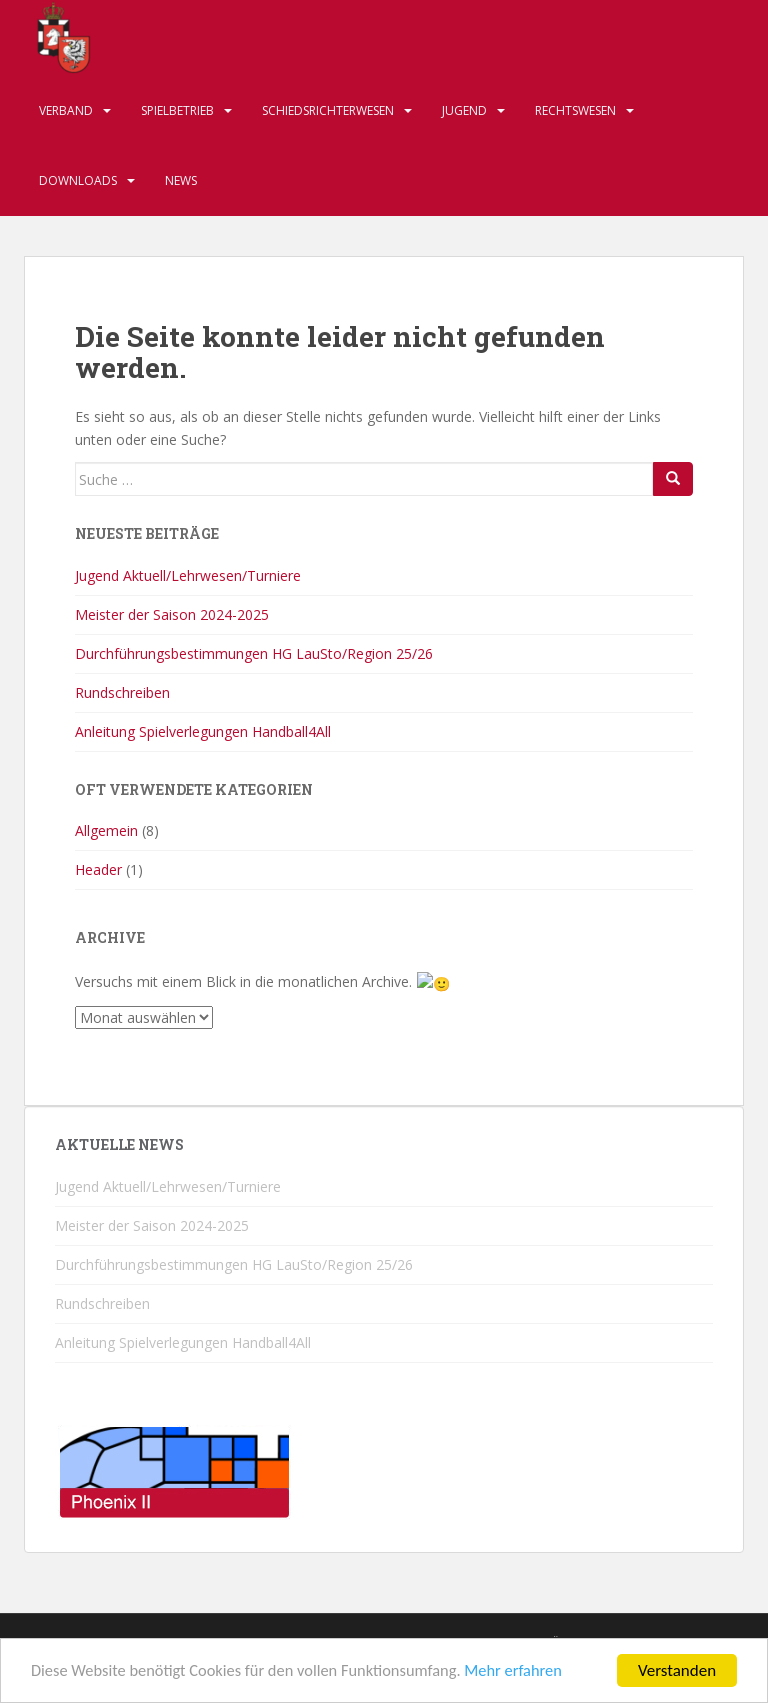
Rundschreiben (122, 692)
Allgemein (106, 830)
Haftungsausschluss (339, 1641)
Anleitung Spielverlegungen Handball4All (203, 731)
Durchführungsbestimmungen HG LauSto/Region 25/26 (254, 653)
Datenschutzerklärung (517, 1641)
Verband (66, 110)
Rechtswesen (575, 110)
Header (98, 869)
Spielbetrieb (177, 110)
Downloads (78, 180)
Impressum (206, 1641)
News (181, 180)
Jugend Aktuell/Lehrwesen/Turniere (188, 575)
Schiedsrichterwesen (328, 110)
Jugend (464, 110)
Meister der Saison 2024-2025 (172, 614)
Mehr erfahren (530, 1684)
